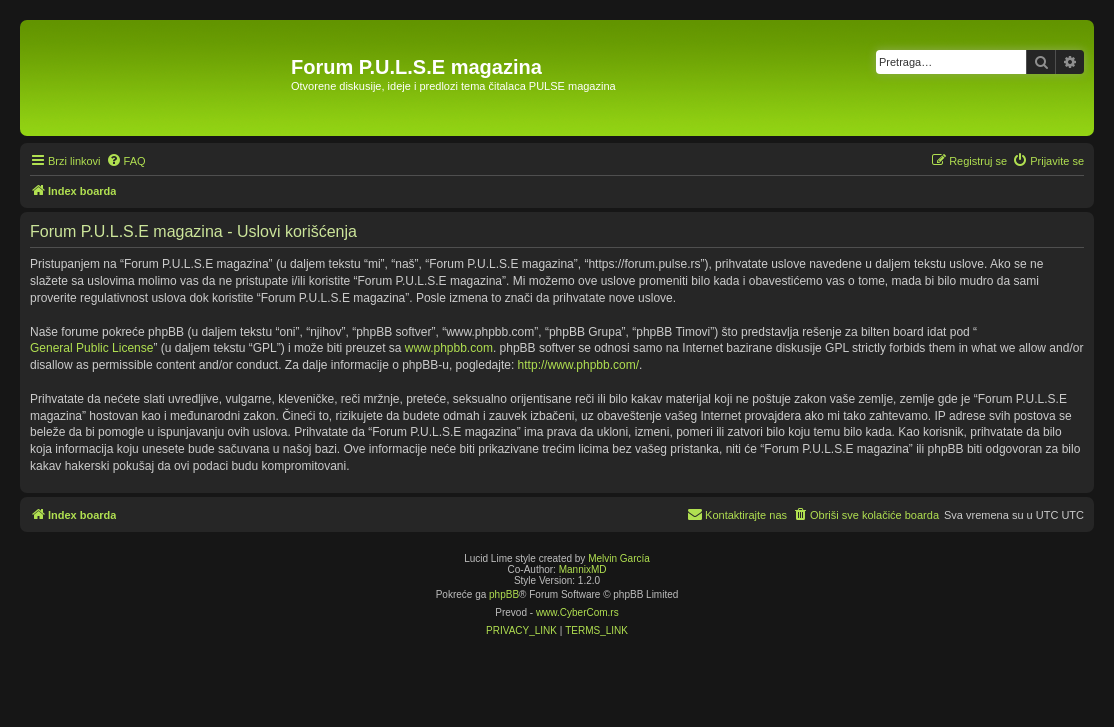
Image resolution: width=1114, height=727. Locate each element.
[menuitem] (126, 161)
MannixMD (583, 569)
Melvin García (619, 558)
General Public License (91, 348)
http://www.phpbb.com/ (578, 365)
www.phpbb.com (449, 348)
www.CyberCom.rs (577, 612)
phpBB (504, 594)
